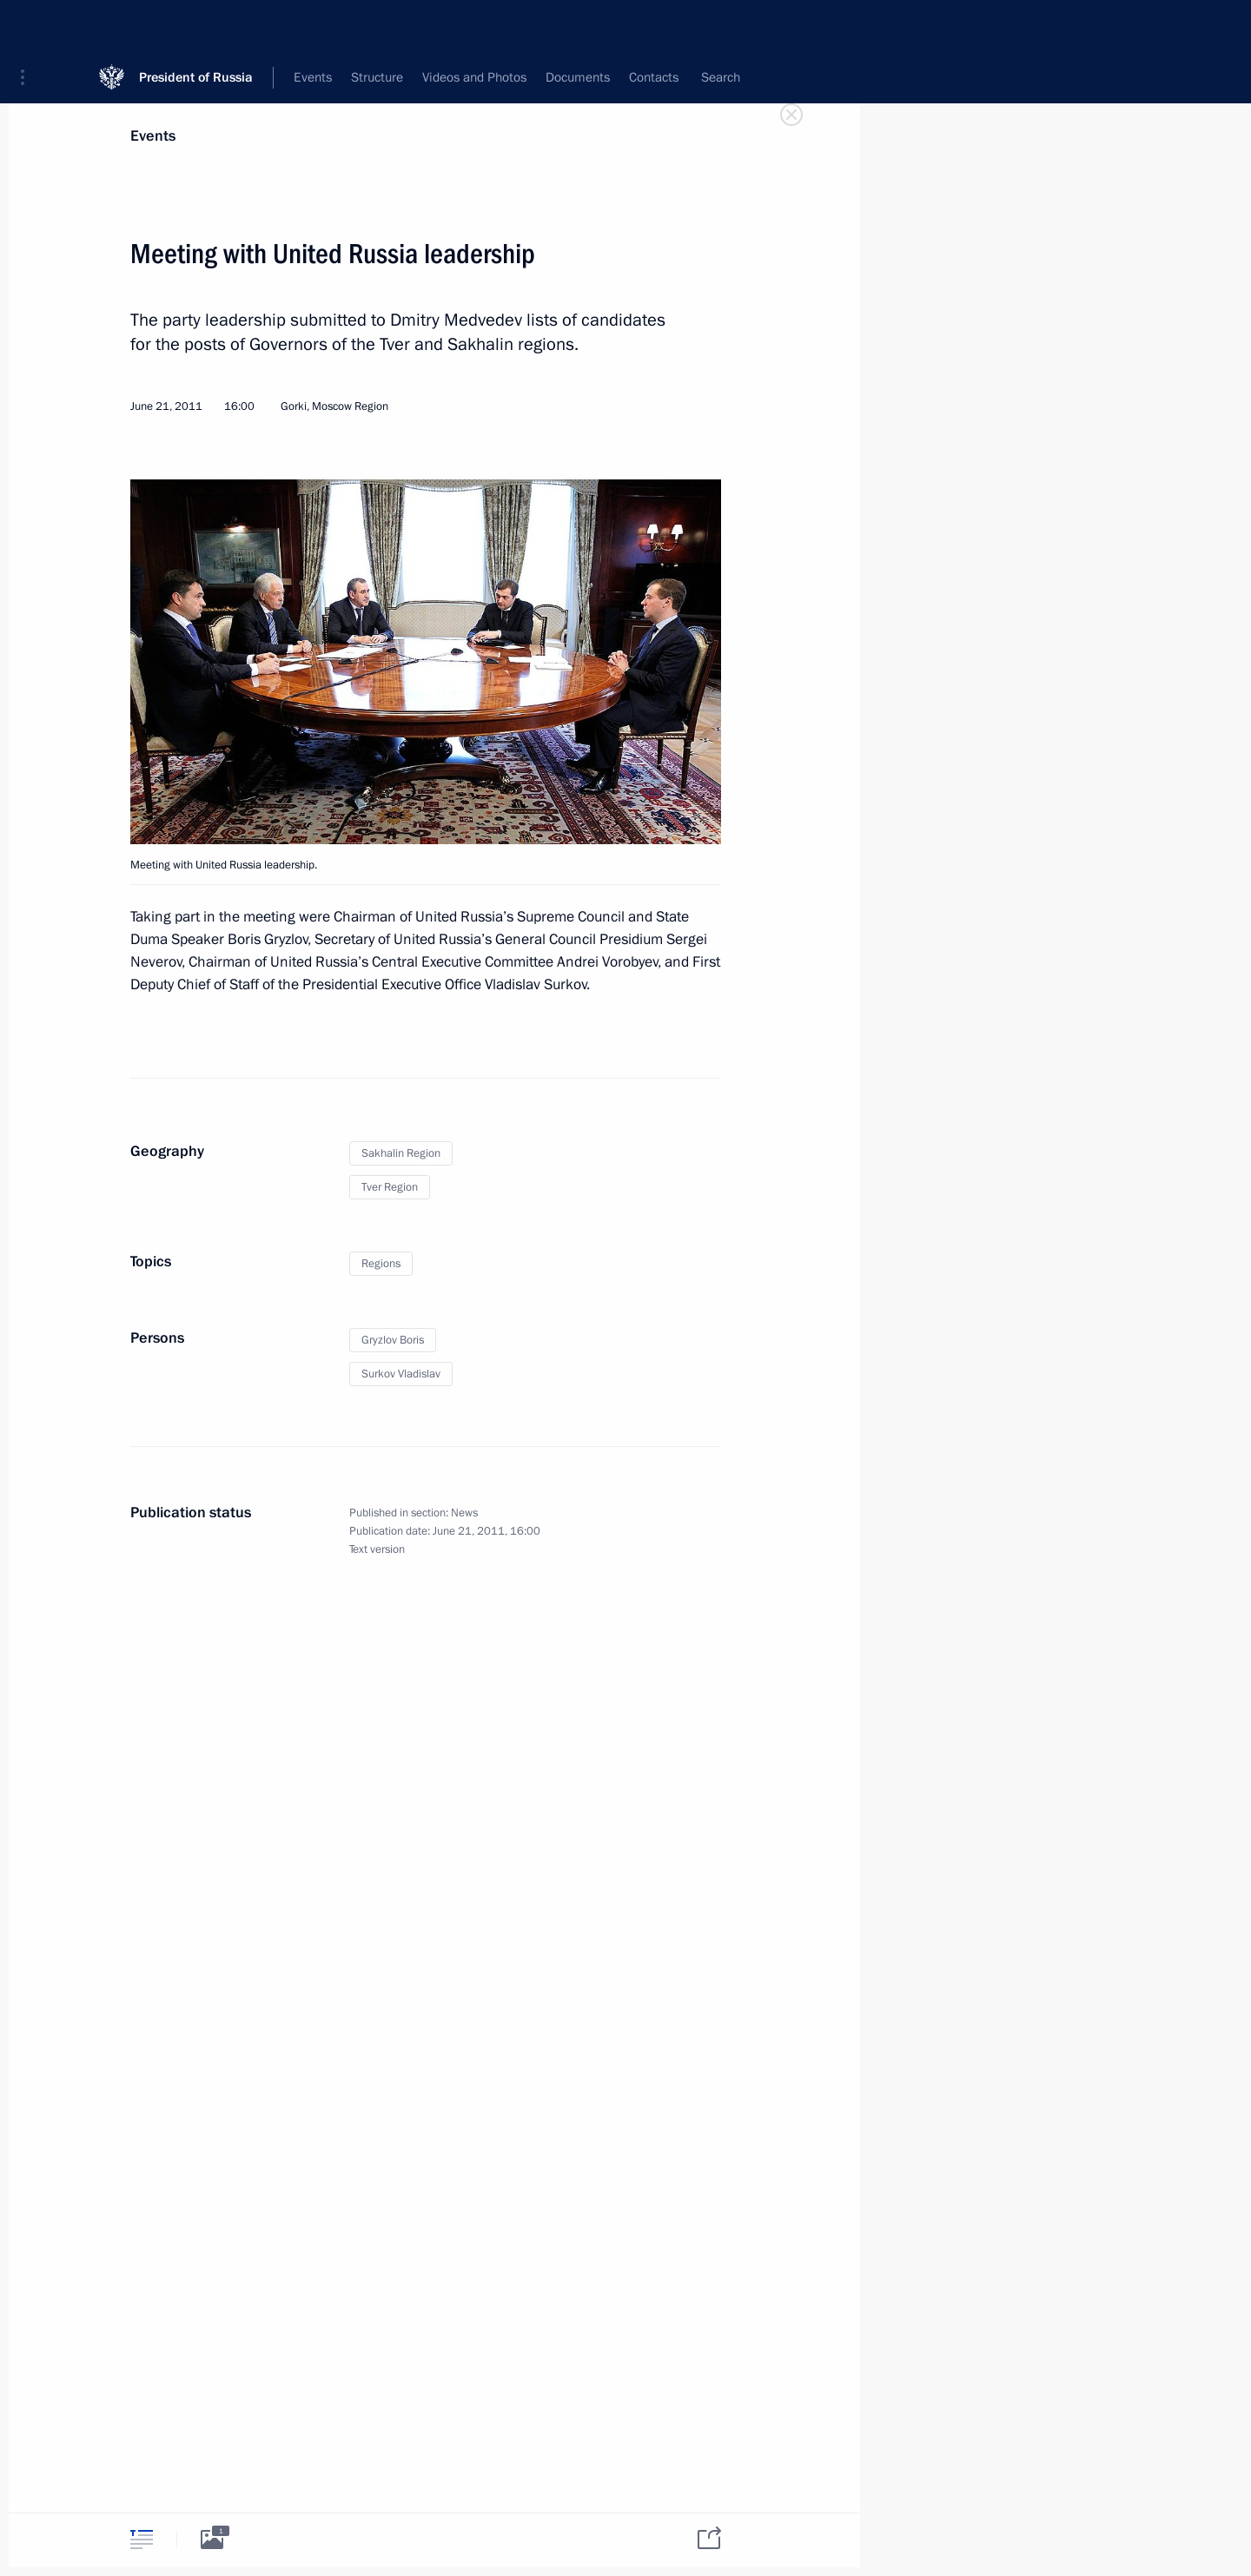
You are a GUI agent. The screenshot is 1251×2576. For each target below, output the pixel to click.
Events (152, 136)
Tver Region (389, 1187)
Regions (380, 1263)
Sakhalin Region (400, 1153)
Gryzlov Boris (392, 1340)
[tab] (141, 2539)
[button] (28, 26)
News (464, 1513)
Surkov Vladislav (400, 1374)
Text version (377, 1549)
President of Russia (196, 25)
